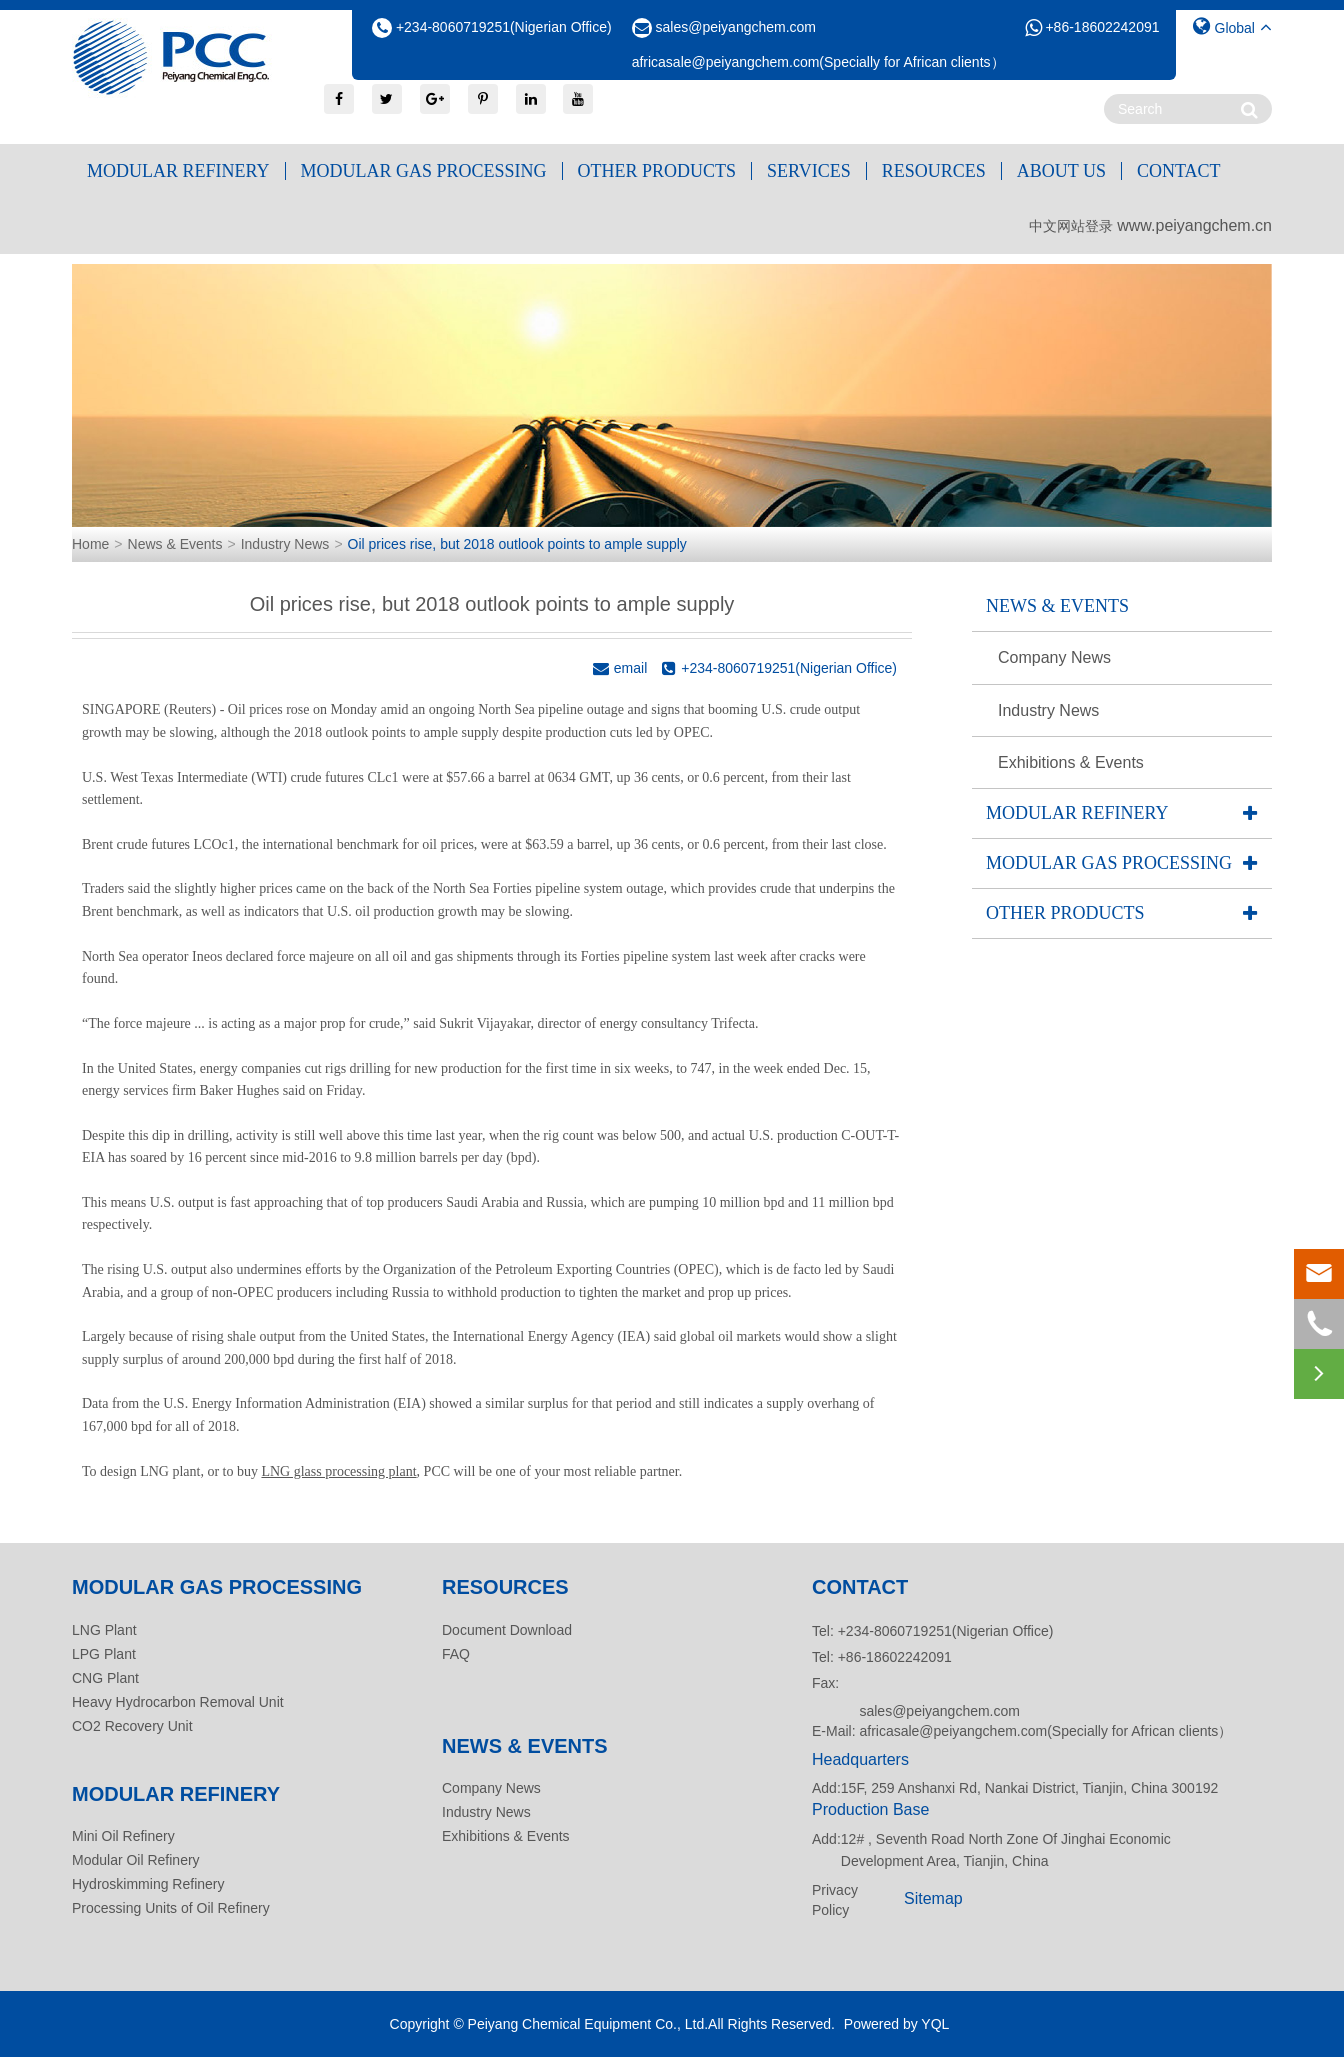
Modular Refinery (178, 171)
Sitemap (933, 1898)
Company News (1054, 657)
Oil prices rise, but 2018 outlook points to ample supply (517, 544)
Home (90, 544)
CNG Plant (105, 1678)
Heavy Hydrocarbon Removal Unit (178, 1702)
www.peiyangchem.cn (1194, 225)
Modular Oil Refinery (136, 1860)
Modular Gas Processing (424, 171)
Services (809, 171)
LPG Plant (104, 1654)
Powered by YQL (897, 2024)
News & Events (175, 544)
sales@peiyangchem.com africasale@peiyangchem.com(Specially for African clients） (1045, 1721)
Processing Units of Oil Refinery (171, 1908)
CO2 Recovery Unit (132, 1726)
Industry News (285, 544)
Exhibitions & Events (1071, 762)
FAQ (456, 1654)
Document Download (507, 1630)
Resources (934, 171)
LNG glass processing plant (338, 1471)
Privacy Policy (835, 1900)
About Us (1061, 171)
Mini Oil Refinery (123, 1836)
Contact (1179, 171)
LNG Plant (104, 1630)
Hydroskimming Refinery (148, 1884)
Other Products (657, 171)
